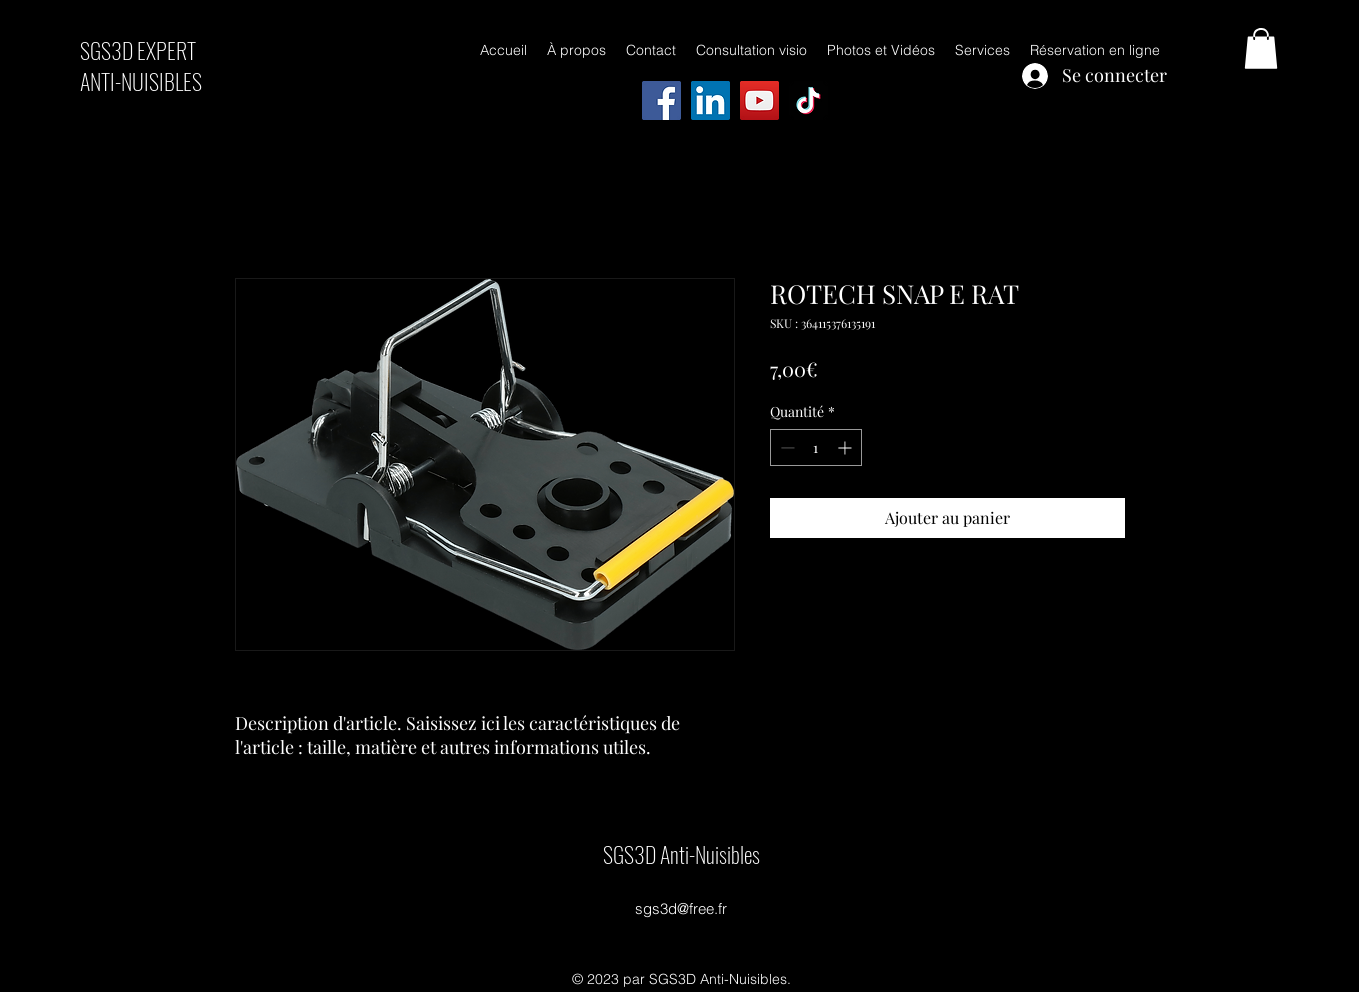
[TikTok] (808, 100)
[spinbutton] (816, 447)
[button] (1261, 48)
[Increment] (846, 447)
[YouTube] (759, 100)
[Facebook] (661, 100)
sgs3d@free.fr (681, 908)
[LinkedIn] (710, 100)
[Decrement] (785, 447)
